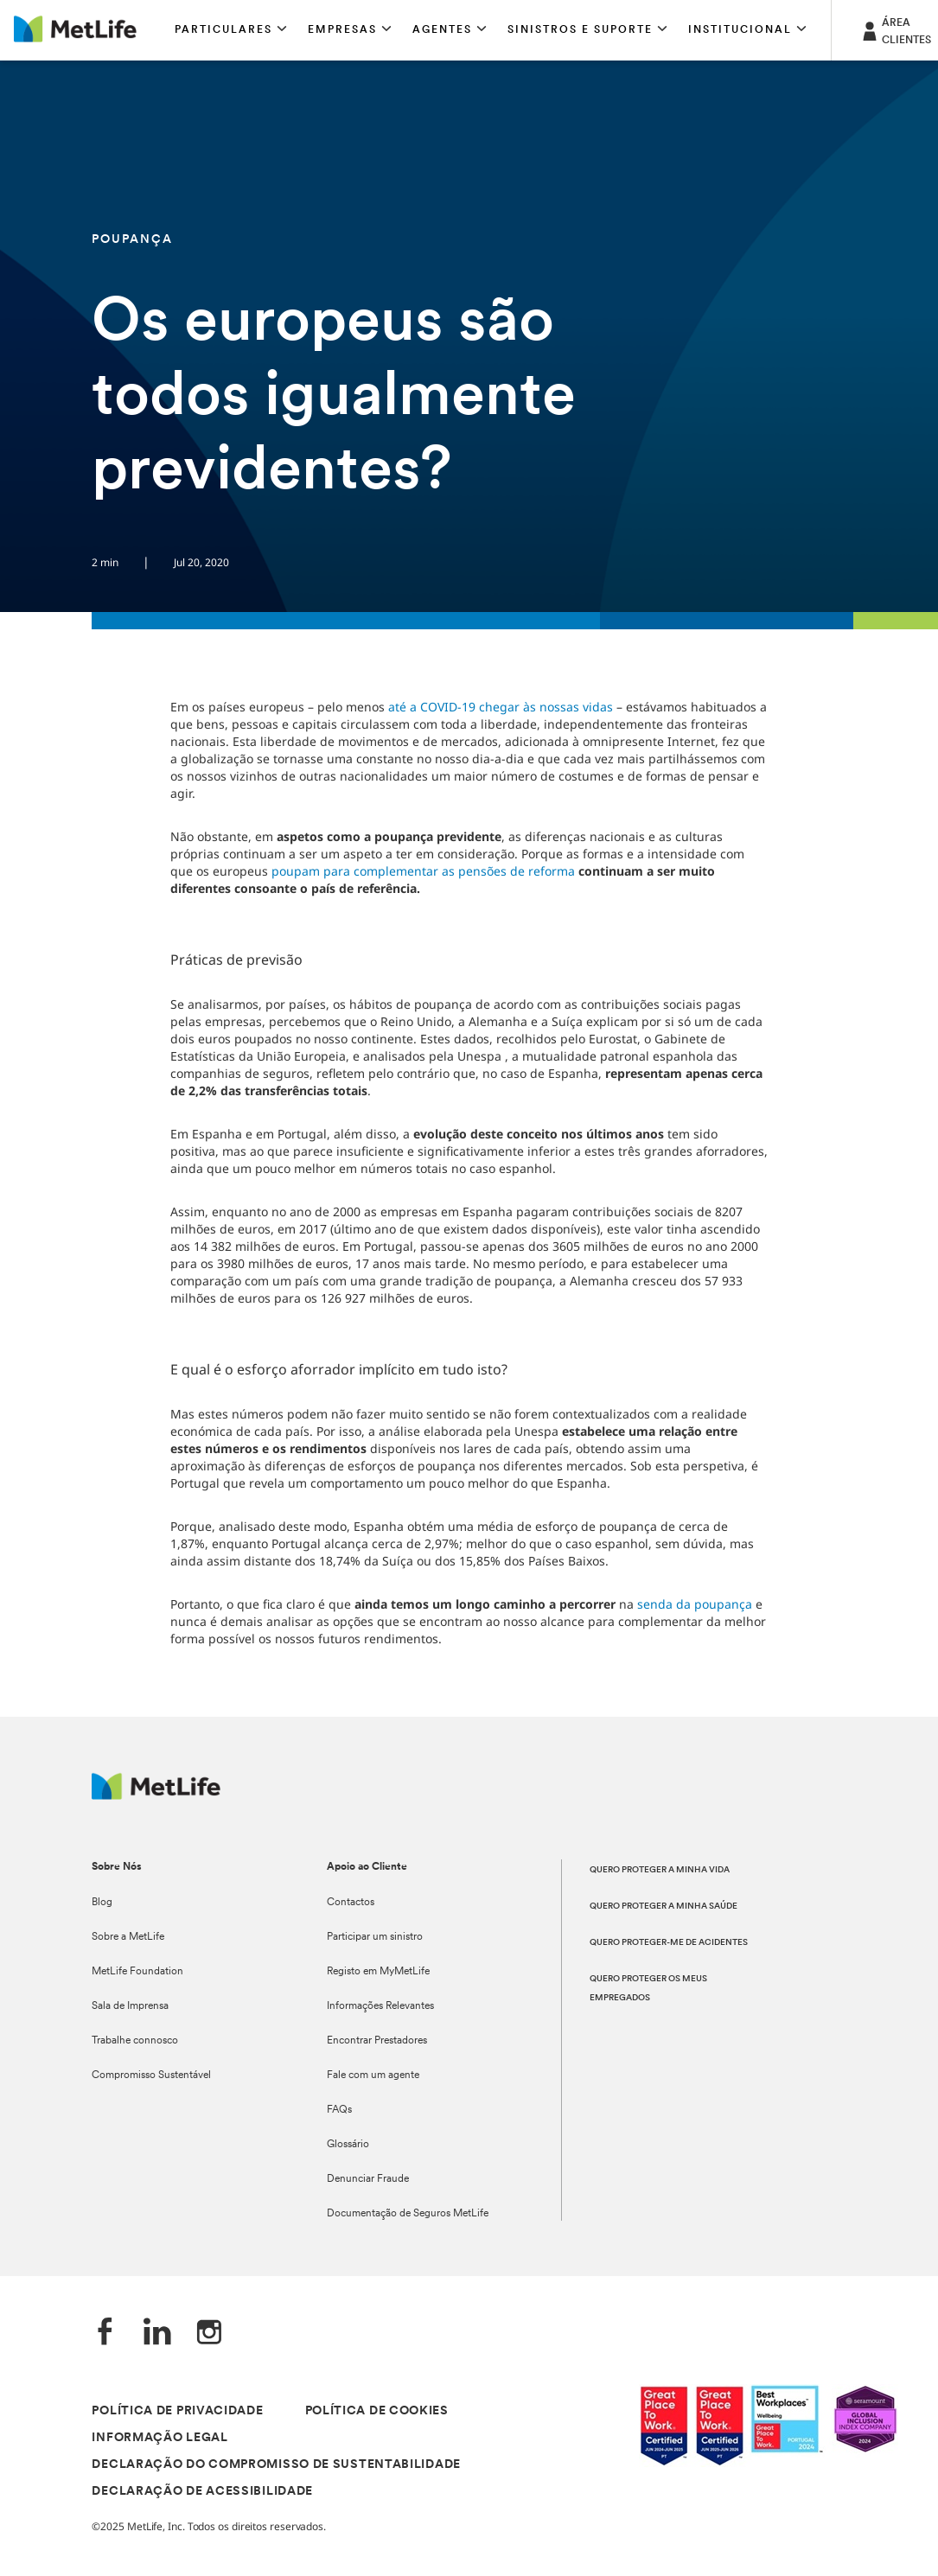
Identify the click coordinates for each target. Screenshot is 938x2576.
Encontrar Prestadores (377, 2041)
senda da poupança (694, 1604)
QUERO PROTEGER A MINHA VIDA (660, 1870)
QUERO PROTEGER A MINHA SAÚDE (663, 1906)
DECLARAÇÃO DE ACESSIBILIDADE (202, 2491)
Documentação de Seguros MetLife (407, 2214)
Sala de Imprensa (130, 2006)
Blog (102, 1902)
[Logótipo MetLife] (156, 1795)
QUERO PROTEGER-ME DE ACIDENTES (669, 1943)
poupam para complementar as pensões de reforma (423, 871)
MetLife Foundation (137, 1972)
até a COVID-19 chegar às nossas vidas (500, 706)
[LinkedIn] (157, 2334)
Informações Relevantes (380, 2006)
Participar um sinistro (375, 1937)
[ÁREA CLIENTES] (895, 30)
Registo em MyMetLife (378, 1972)
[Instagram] (209, 2334)
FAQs (339, 2110)
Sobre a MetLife (128, 1937)
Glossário (348, 2144)
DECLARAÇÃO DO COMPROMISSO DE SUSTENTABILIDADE (276, 2464)
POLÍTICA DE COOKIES (377, 2411)
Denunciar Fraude (368, 2179)
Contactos (350, 1902)
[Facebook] (105, 2334)
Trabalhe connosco (135, 2041)
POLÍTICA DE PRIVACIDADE (177, 2411)
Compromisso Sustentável (151, 2075)
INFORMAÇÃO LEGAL (159, 2438)
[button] (230, 30)
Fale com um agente (373, 2075)
